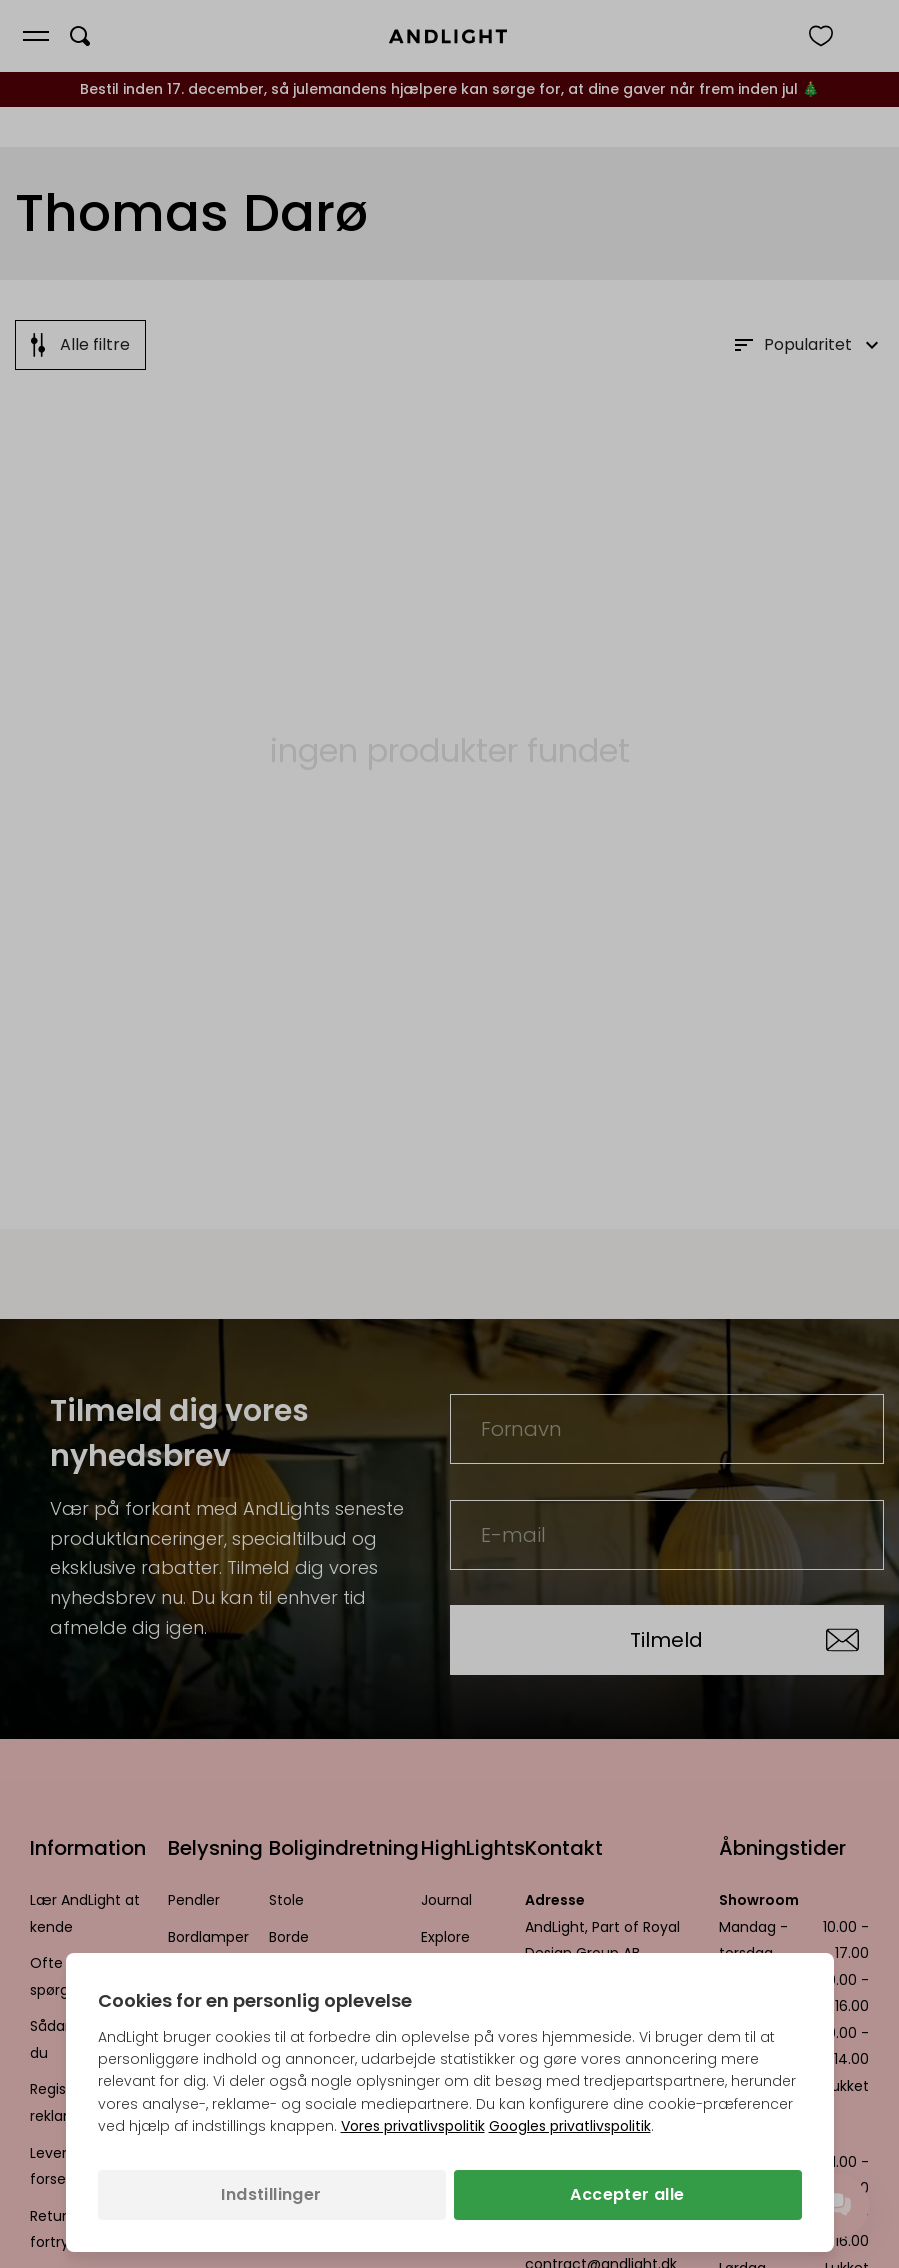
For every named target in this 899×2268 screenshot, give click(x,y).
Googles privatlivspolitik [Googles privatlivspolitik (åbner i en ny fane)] (570, 2126)
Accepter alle (627, 2194)
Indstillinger (271, 2194)
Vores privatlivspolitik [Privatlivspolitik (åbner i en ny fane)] (413, 2126)
